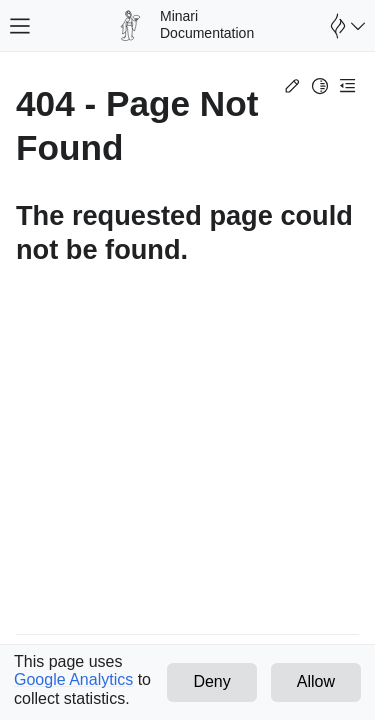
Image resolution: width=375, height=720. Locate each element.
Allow (316, 681)
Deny (211, 681)
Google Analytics (73, 679)
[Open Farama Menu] (345, 26)
